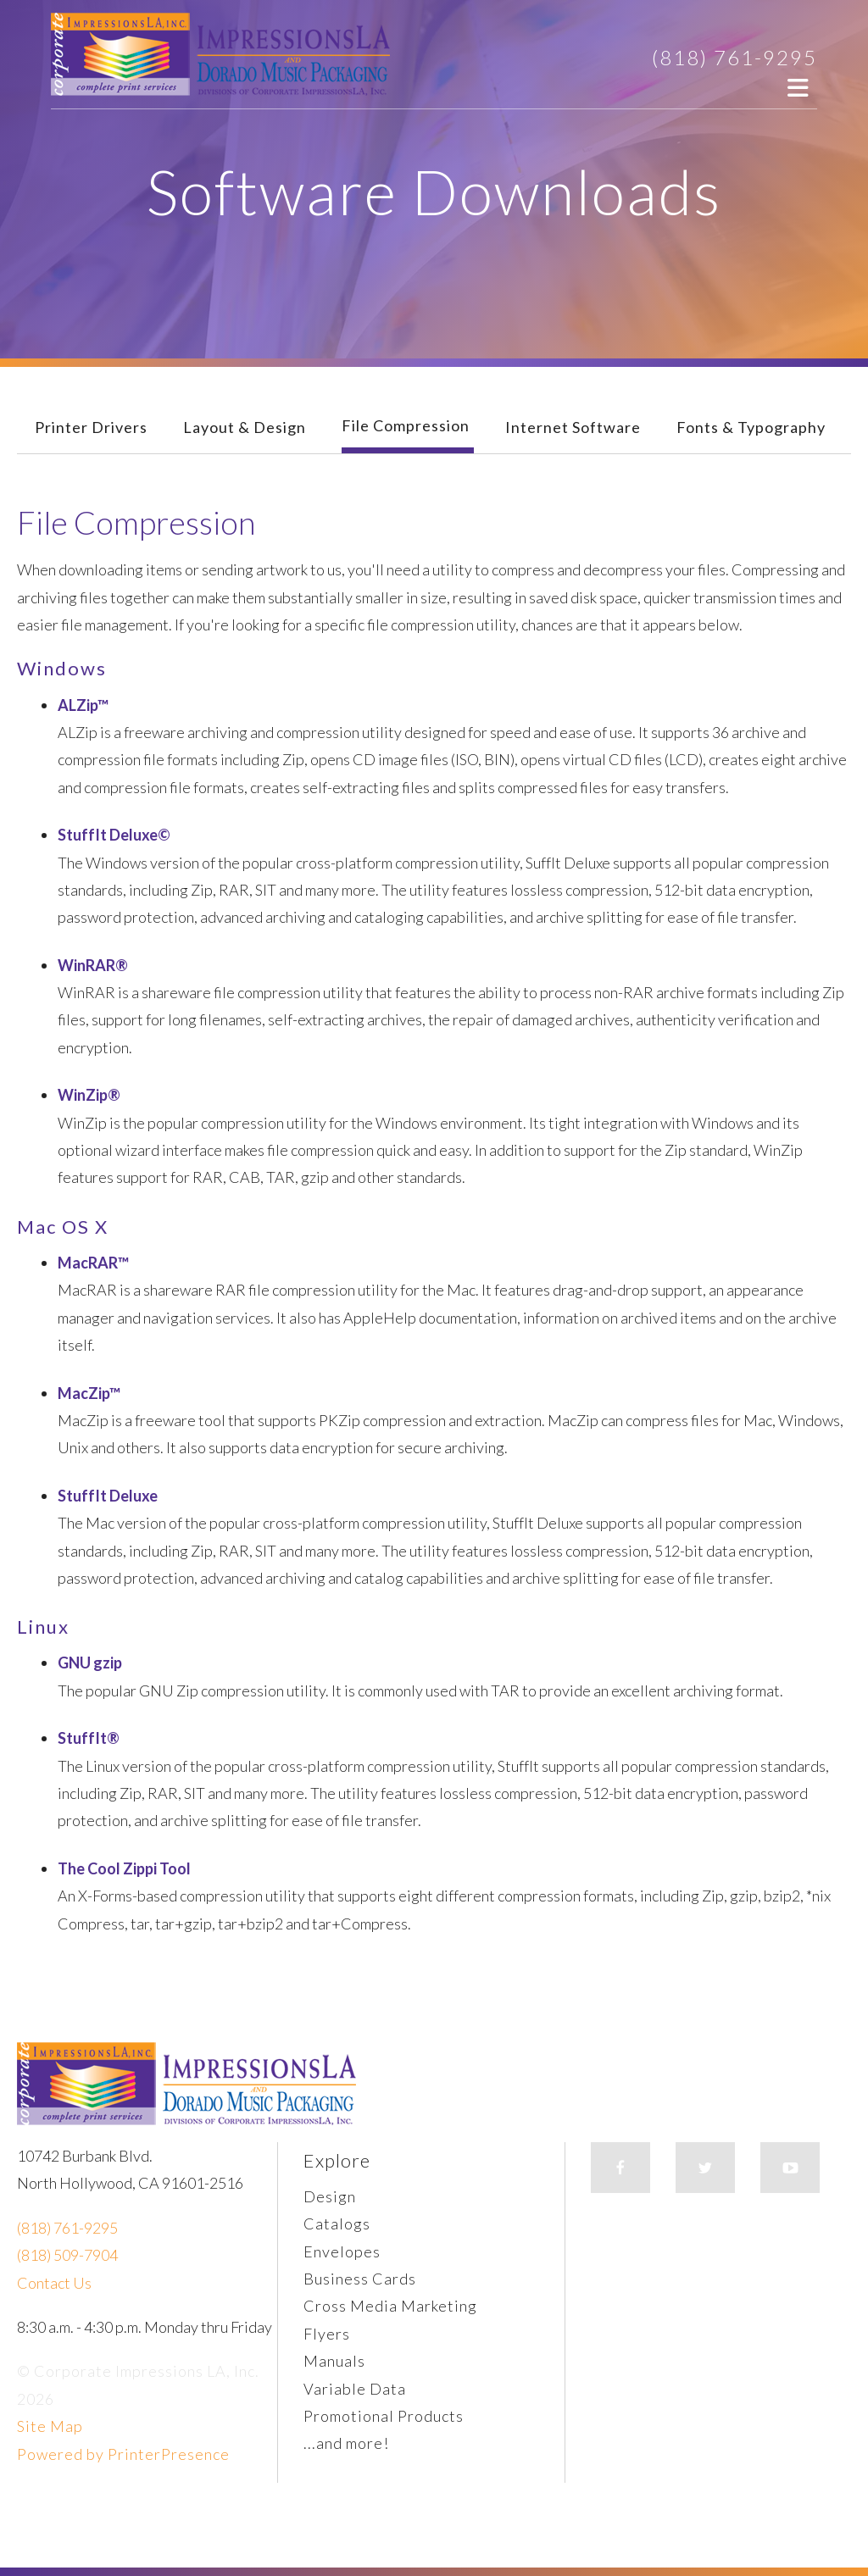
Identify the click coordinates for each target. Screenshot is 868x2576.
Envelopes (342, 2251)
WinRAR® (93, 965)
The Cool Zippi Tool (124, 1868)
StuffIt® (89, 1738)
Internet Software (573, 427)
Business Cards (359, 2278)
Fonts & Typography (751, 427)
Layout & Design (244, 427)
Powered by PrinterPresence (123, 2454)
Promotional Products (383, 2416)
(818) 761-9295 (734, 57)
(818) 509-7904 (67, 2255)
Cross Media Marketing (390, 2305)
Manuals (334, 2360)
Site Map (50, 2426)
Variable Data (354, 2388)
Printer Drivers (91, 427)
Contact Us (54, 2282)
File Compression (406, 425)
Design (329, 2196)
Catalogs (336, 2223)
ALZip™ (83, 705)
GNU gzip (90, 1662)
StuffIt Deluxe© (114, 834)
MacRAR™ (93, 1262)
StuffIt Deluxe (108, 1495)
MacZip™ (89, 1393)
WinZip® (89, 1094)
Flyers (326, 2333)
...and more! (346, 2443)
